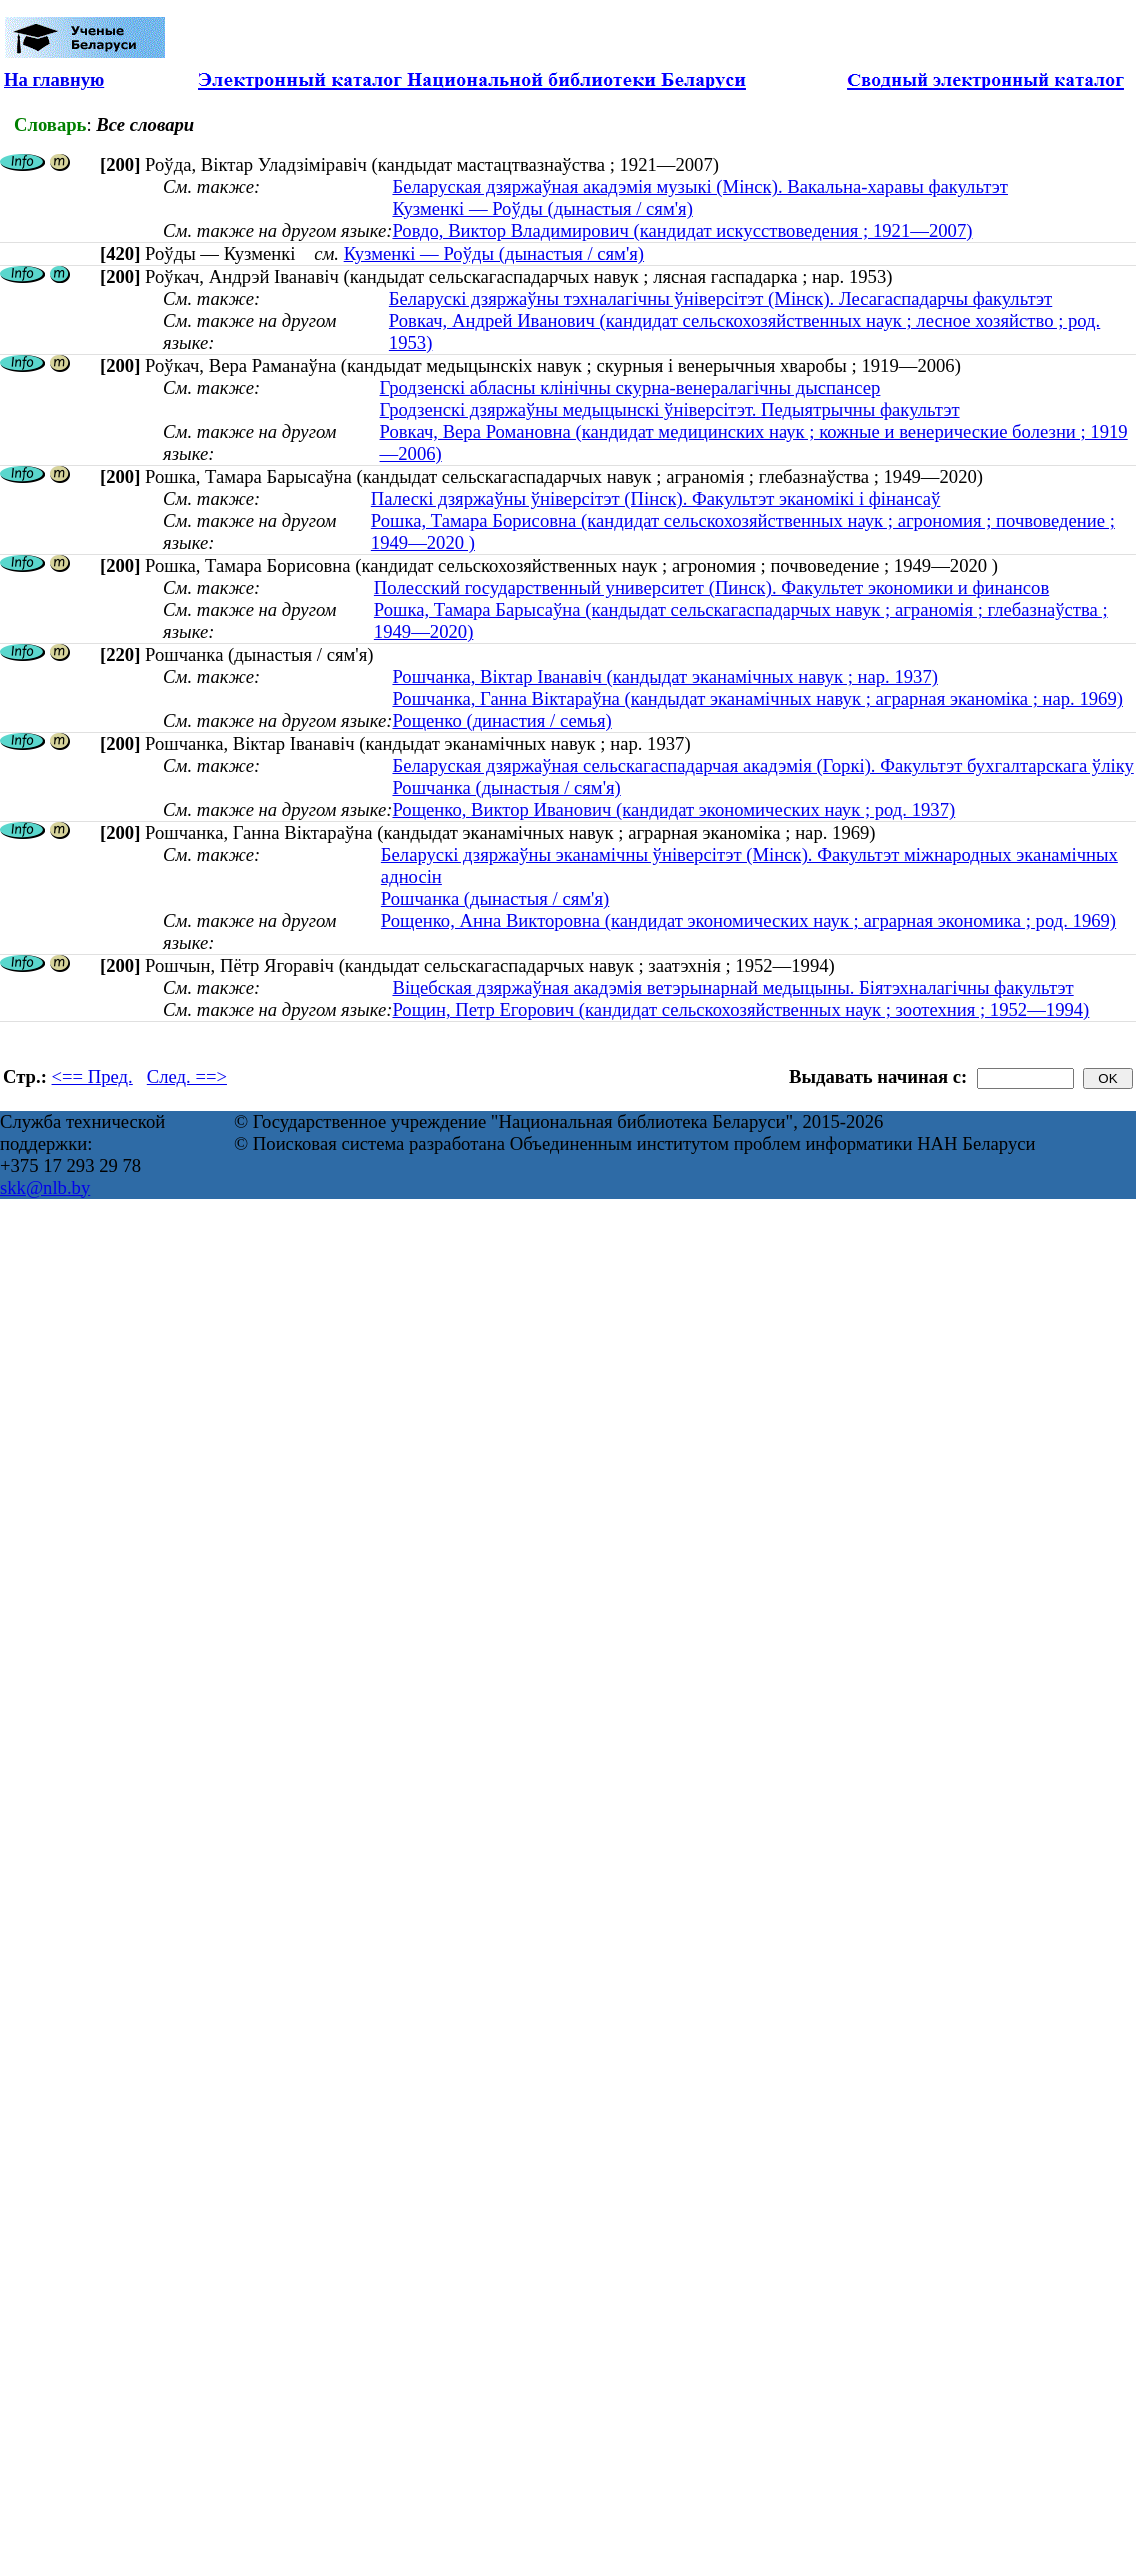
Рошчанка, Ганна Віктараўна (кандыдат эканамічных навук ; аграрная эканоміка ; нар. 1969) (757, 698)
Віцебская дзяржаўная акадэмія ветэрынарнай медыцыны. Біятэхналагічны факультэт (732, 987)
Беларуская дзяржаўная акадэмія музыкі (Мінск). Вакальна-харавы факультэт (700, 186)
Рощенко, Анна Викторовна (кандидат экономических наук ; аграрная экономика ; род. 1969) (748, 920)
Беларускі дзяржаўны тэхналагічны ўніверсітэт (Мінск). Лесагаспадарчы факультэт (720, 298)
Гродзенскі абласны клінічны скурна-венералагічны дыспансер (630, 387)
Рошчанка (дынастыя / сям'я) (506, 787)
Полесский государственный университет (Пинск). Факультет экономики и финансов (711, 587)
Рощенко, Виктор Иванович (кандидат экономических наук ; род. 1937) (673, 809)
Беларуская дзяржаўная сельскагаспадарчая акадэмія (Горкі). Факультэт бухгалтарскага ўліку (762, 765)
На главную (54, 79)
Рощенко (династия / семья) (501, 720)
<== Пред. (92, 1076)
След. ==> (187, 1076)
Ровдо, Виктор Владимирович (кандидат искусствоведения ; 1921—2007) (682, 230)
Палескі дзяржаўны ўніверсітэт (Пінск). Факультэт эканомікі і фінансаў (656, 498)
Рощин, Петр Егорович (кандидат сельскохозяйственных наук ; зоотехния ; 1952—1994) (740, 1009)
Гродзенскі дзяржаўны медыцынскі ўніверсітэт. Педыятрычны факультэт (670, 409)
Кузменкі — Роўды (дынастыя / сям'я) (542, 208)
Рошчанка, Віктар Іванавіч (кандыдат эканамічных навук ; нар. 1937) (665, 676)
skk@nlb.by (45, 1187)
